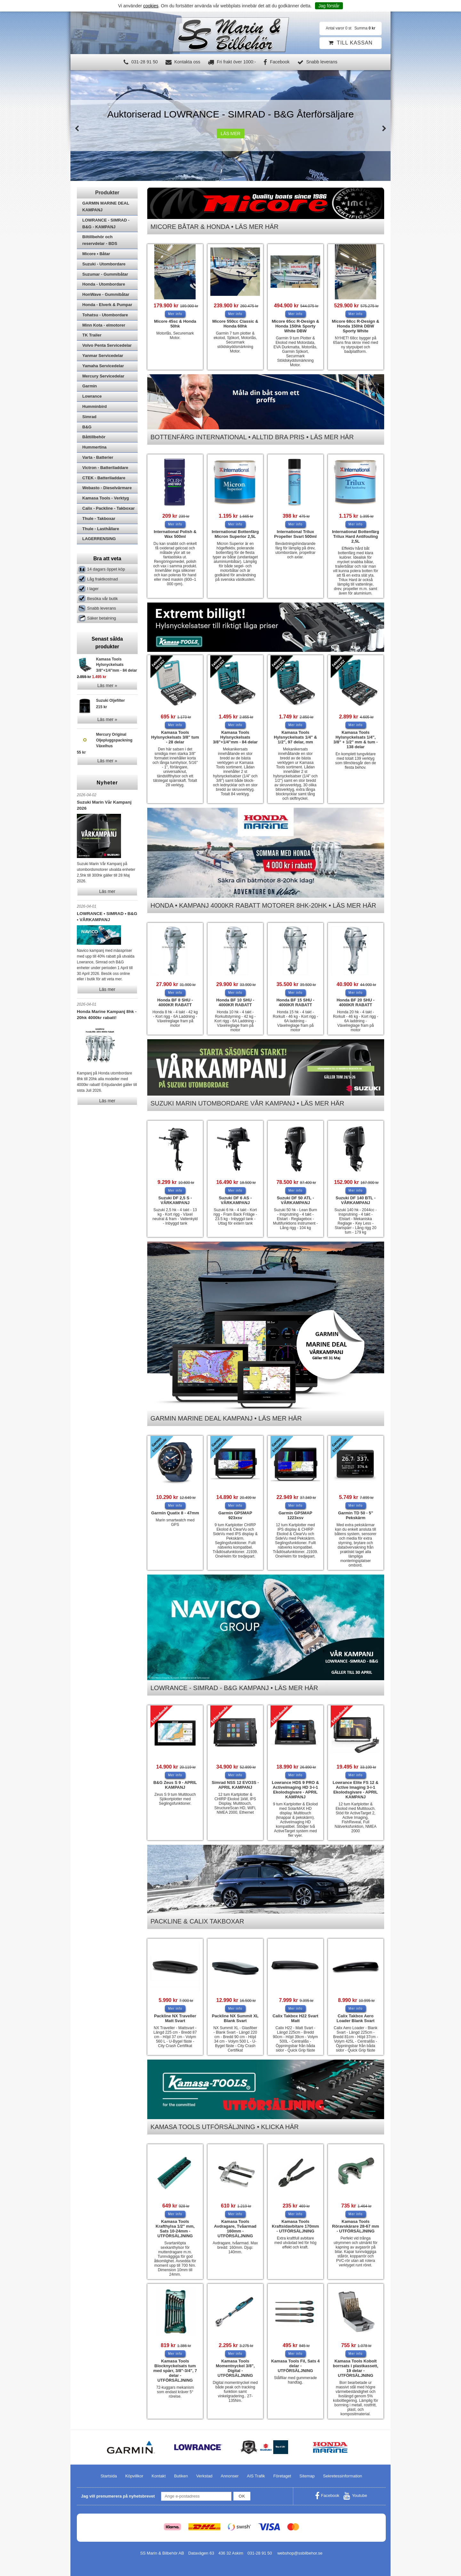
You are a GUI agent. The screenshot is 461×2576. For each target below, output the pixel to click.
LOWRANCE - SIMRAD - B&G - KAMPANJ (105, 241)
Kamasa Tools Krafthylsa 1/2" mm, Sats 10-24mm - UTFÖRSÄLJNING (175, 2228)
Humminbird (94, 423)
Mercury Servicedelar (103, 393)
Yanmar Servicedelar (102, 372)
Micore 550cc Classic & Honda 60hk (235, 323)
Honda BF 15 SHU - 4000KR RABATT (295, 1002)
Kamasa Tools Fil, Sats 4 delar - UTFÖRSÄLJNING (295, 2366)
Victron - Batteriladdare (105, 484)
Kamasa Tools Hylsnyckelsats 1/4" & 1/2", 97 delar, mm (295, 737)
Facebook (276, 61)
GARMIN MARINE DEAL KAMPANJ (105, 224)
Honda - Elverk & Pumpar (107, 322)
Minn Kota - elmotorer (103, 342)
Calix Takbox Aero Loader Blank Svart (355, 2018)
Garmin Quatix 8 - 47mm (175, 1513)
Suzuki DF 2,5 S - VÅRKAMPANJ (175, 1200)
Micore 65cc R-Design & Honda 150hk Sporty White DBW (295, 326)
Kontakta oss (183, 61)
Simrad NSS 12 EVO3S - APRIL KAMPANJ (235, 1785)
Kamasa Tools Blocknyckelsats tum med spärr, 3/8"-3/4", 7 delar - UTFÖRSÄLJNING (175, 2371)
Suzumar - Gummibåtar (105, 291)
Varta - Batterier (97, 474)
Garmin (89, 403)
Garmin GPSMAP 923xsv (235, 1515)
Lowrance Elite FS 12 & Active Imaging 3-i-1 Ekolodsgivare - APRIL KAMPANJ (355, 1789)
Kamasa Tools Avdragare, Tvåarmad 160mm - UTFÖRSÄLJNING (235, 2228)
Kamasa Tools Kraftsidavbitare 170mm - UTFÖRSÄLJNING (295, 2226)
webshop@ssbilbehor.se (299, 2553)
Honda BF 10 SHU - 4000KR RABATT (235, 1002)
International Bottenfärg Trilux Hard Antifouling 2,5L (355, 536)
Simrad (89, 434)
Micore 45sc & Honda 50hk (175, 323)
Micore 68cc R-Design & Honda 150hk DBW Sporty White (355, 326)
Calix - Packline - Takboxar (108, 525)
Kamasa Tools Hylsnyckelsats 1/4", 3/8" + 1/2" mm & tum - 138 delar (355, 739)
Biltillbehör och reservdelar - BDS (99, 257)
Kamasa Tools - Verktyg (105, 515)
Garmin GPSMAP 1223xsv (295, 1515)
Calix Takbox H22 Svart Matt (295, 2018)
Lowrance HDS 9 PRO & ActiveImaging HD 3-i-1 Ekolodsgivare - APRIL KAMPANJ (295, 1789)
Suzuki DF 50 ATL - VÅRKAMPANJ (295, 1200)
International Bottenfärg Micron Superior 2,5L (235, 534)
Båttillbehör (93, 454)
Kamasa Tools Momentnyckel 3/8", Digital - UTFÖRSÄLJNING (235, 2368)
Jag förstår (328, 5)
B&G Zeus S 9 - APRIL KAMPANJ (175, 1785)
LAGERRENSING (99, 556)
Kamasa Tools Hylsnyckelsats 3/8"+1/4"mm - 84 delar (235, 737)
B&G (87, 444)
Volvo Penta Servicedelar (107, 362)
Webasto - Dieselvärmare (107, 505)
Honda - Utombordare (103, 301)
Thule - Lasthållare (100, 546)
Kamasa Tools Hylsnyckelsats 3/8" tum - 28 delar (175, 737)
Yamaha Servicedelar (103, 383)
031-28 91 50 (141, 61)
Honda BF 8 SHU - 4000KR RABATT (175, 1002)
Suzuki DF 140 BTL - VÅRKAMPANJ (356, 1200)
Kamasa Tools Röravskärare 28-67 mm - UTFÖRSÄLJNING (355, 2226)
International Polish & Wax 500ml (175, 534)
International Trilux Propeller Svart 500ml (295, 534)
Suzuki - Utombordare (103, 281)
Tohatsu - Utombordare (105, 332)
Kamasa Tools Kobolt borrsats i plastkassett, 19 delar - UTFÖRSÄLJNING (355, 2368)
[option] (230, 126)
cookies (150, 5)
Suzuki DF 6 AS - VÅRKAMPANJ (235, 1200)
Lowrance (92, 413)
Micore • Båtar (96, 271)
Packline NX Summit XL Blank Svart (235, 2018)
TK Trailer (91, 352)
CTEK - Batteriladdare (103, 495)
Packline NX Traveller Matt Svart (175, 2018)
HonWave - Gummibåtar (105, 311)
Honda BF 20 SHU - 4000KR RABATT (355, 1002)
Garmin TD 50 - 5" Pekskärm (355, 1515)
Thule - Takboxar (98, 535)
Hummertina (94, 464)
